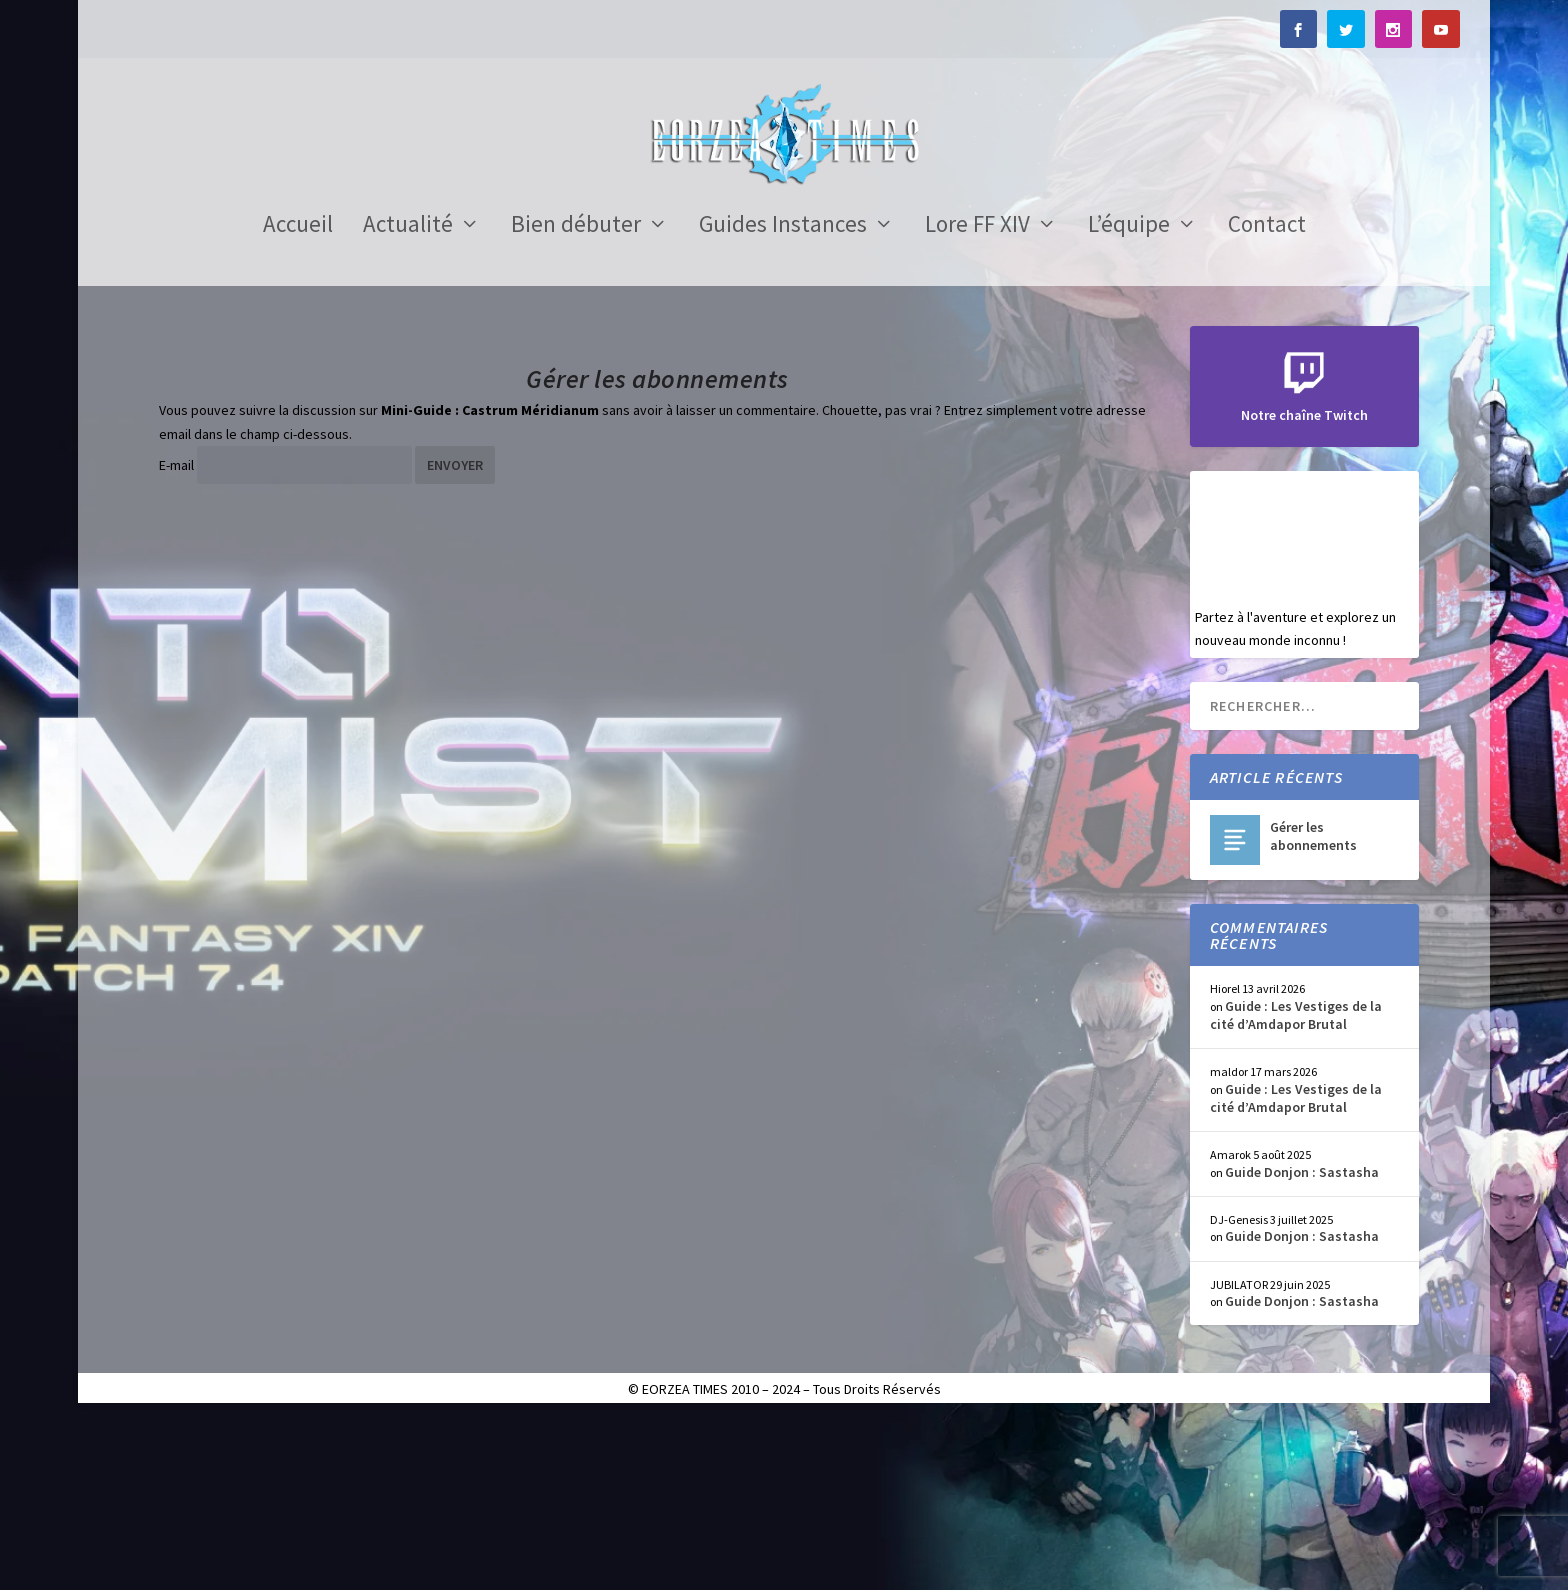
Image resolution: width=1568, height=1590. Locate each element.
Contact (1267, 399)
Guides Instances (783, 399)
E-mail (176, 637)
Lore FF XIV (977, 399)
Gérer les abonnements (1313, 1008)
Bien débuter (576, 399)
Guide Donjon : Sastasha (1302, 1343)
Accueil (298, 399)
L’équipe (1129, 399)
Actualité (408, 399)
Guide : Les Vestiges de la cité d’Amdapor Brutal (1296, 1186)
